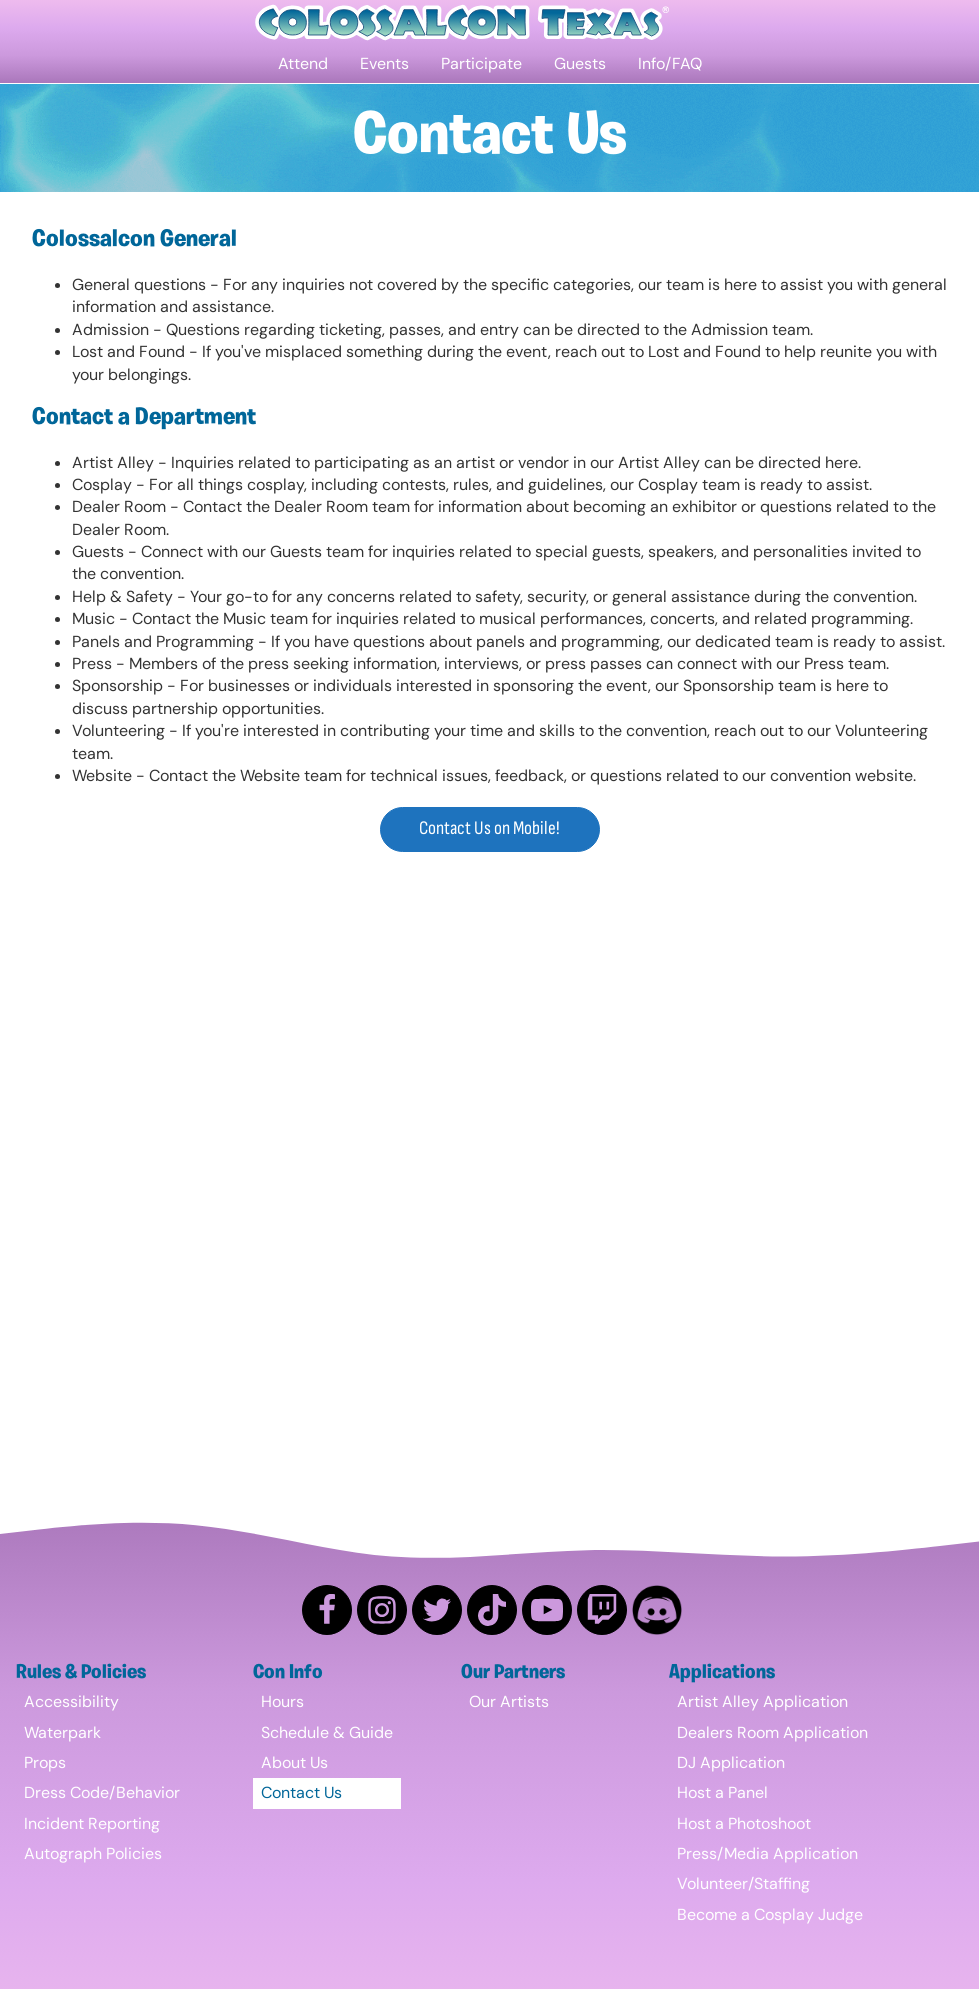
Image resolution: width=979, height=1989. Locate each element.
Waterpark (62, 1732)
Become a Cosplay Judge (770, 1914)
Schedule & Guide (327, 1732)
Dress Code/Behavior (102, 1792)
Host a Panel (722, 1792)
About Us (294, 1762)
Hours (282, 1701)
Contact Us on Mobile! (489, 828)
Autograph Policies (93, 1853)
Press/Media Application (767, 1853)
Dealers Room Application (772, 1732)
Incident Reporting (92, 1823)
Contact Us (301, 1792)
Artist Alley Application (762, 1701)
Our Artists (509, 1701)
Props (45, 1762)
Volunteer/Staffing (743, 1883)
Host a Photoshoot (744, 1823)
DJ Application (731, 1762)
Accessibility (71, 1701)
